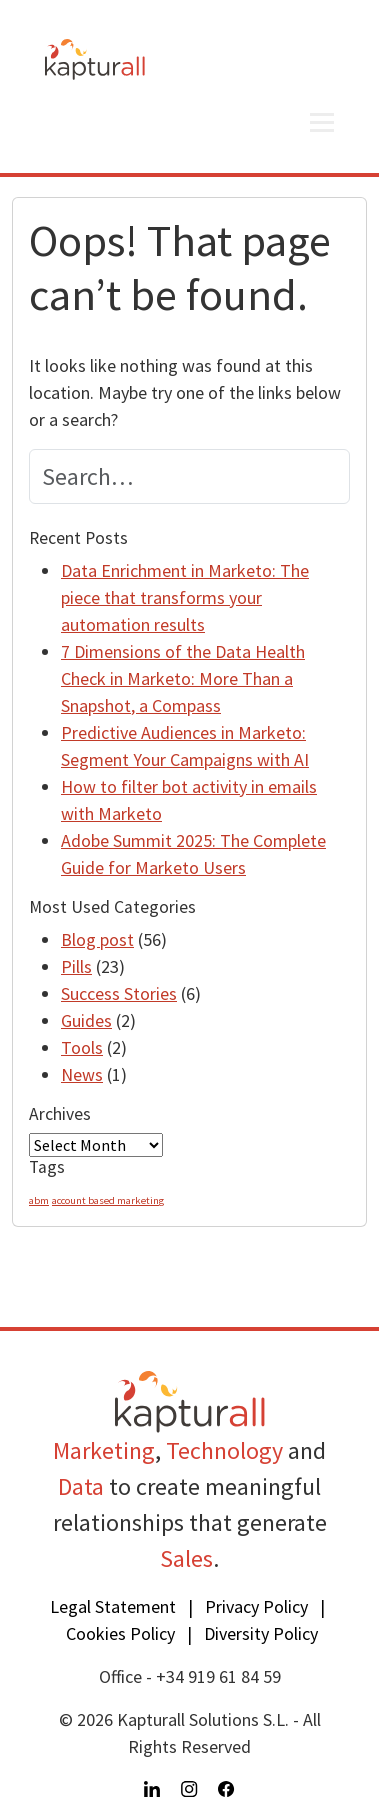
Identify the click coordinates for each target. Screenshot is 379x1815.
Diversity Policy (261, 1633)
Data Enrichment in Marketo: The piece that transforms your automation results (185, 597)
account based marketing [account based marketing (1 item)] (108, 1200)
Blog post (97, 939)
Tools (82, 1047)
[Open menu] (322, 122)
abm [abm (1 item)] (39, 1200)
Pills (76, 966)
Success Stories (119, 993)
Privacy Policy (256, 1606)
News (82, 1074)
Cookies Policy (120, 1633)
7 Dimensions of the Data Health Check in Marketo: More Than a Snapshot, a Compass (183, 678)
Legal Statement (113, 1606)
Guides (86, 1020)
